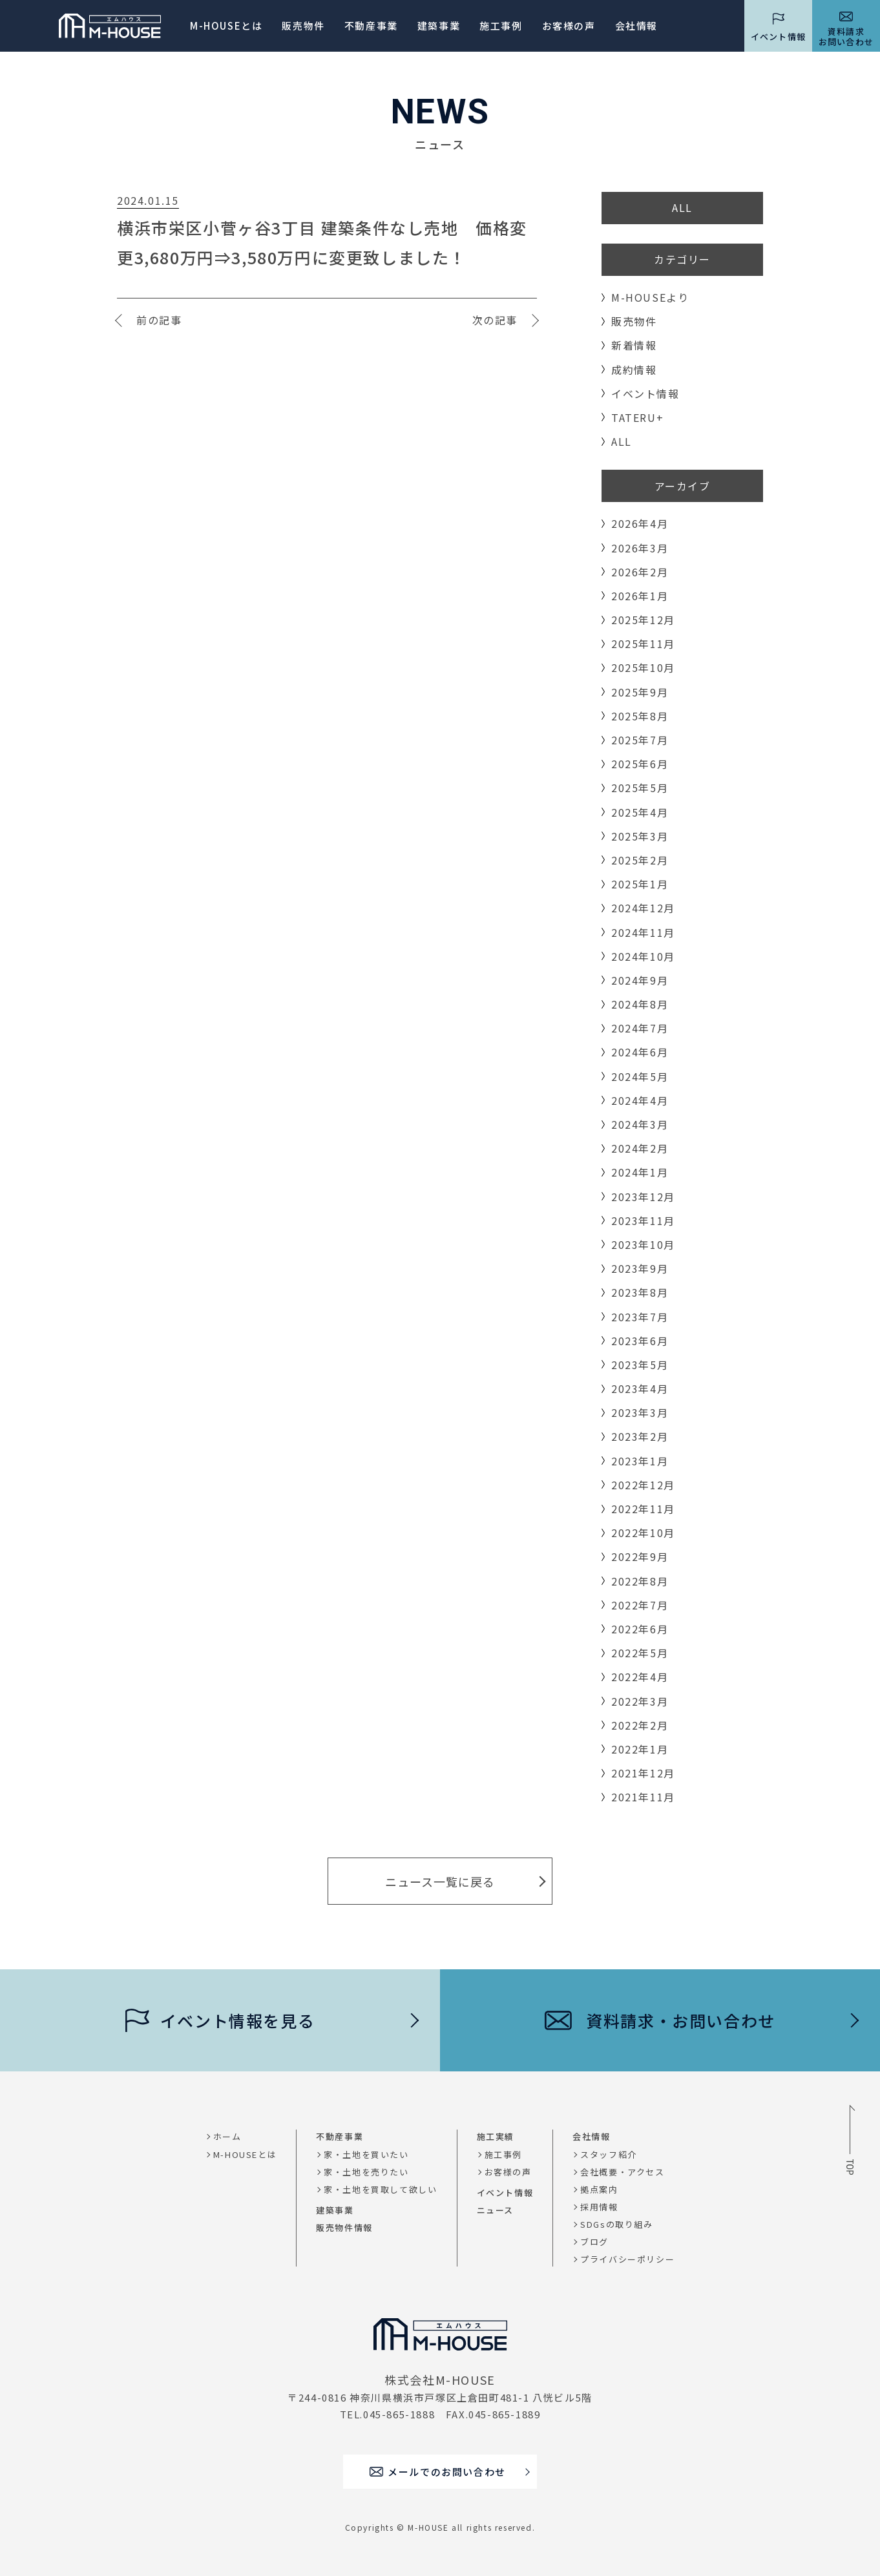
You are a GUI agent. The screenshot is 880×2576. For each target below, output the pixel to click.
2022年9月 (639, 1556)
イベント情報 (645, 393)
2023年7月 (639, 1317)
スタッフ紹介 (608, 2154)
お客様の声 (508, 2172)
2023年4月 (639, 1388)
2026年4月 (639, 523)
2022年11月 (643, 1508)
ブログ (594, 2242)
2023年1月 (639, 1461)
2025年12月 (643, 619)
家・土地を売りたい (366, 2172)
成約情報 (633, 369)
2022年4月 (639, 1676)
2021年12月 (643, 1773)
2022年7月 (639, 1605)
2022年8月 (639, 1581)
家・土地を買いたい (366, 2154)
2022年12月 (643, 1484)
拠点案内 (599, 2189)
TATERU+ (637, 417)
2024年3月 (639, 1124)
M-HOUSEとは (226, 25)
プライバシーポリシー (627, 2259)
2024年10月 (643, 956)
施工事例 (500, 25)
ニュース (495, 2210)
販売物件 (303, 25)
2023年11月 (643, 1220)
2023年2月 (639, 1436)
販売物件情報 (344, 2227)
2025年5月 (639, 787)
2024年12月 (643, 908)
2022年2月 (639, 1725)
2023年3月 (639, 1412)
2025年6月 (639, 763)
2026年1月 (639, 595)
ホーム (227, 2136)
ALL (682, 207)
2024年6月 (639, 1052)
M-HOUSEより (650, 297)
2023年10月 (643, 1244)
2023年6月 (639, 1340)
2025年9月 (639, 692)
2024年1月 (639, 1172)
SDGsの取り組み (616, 2224)
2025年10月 (643, 667)
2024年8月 (639, 1004)
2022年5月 (639, 1652)
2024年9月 (639, 980)
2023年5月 (639, 1364)
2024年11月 (643, 932)
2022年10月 (643, 1532)
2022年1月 (639, 1749)
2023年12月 (643, 1196)
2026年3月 (639, 548)
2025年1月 (639, 884)
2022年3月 (639, 1701)
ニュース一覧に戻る (439, 1881)
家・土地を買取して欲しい (380, 2189)
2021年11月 (643, 1797)
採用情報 (599, 2207)
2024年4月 (639, 1100)
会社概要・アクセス (622, 2172)
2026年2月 (639, 572)
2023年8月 (639, 1292)
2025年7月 (639, 740)
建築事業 (438, 25)
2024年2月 (639, 1148)
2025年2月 (639, 860)
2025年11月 (643, 643)
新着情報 (633, 345)
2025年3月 (639, 836)
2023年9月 (639, 1268)
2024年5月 (639, 1076)
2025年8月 (639, 716)
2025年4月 (639, 812)
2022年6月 (639, 1629)
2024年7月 (639, 1028)
